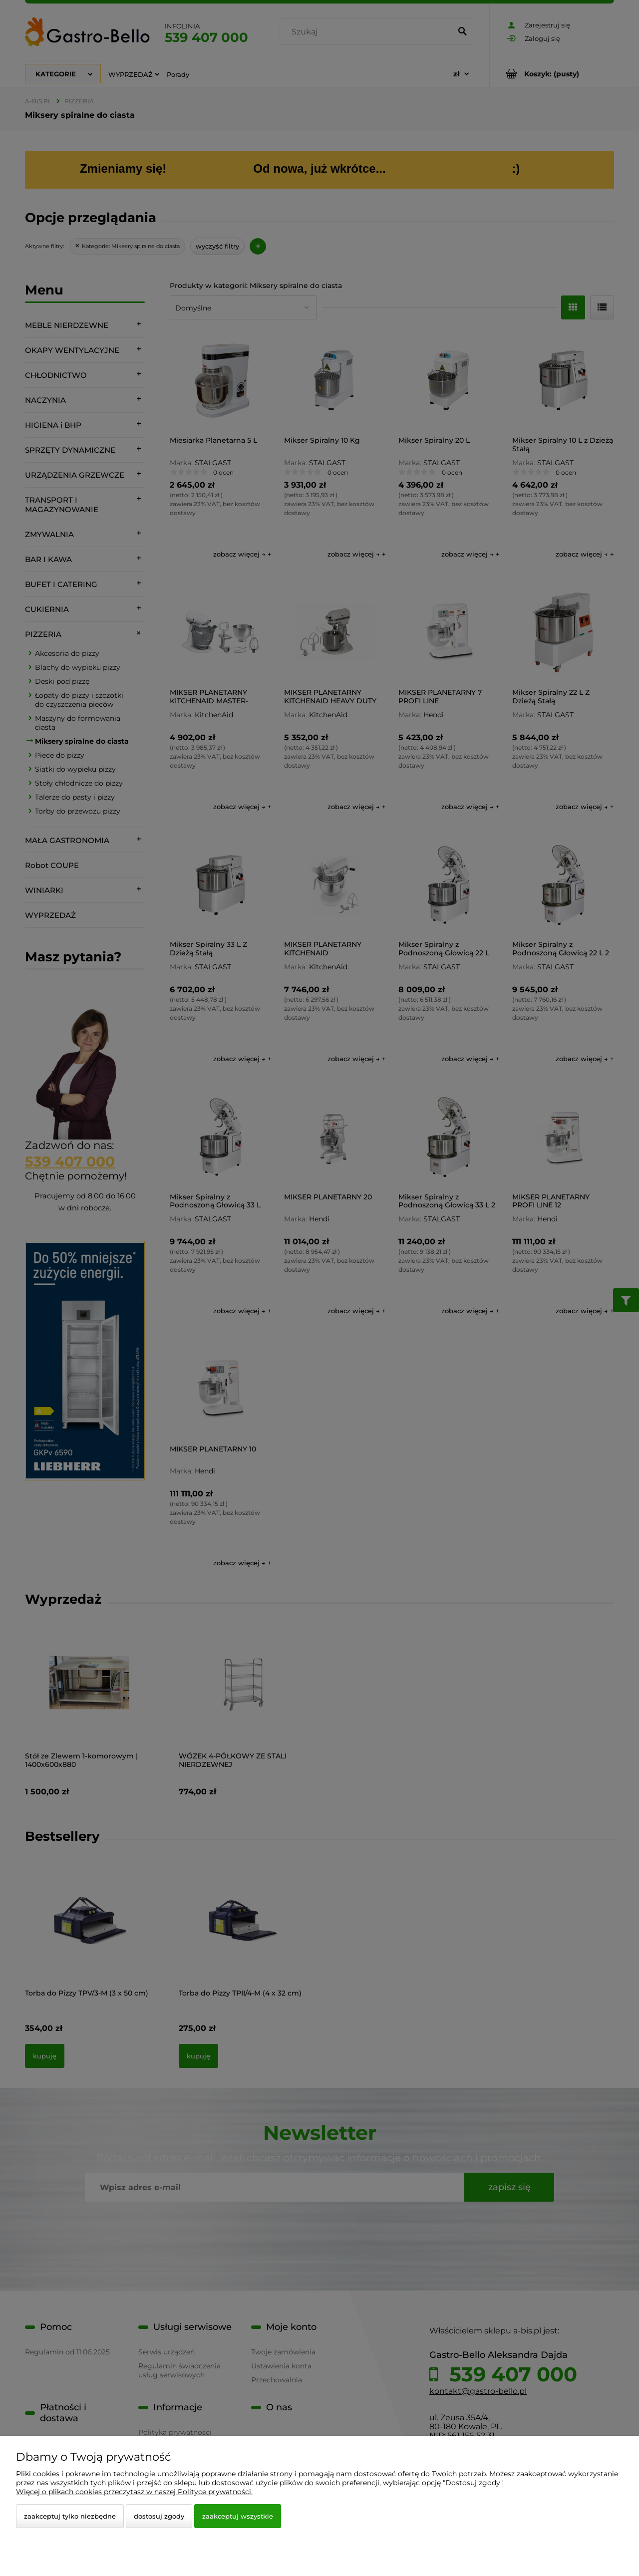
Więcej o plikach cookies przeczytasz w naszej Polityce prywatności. (134, 2491)
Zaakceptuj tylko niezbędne (70, 2516)
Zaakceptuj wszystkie (237, 2516)
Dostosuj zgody (159, 2516)
